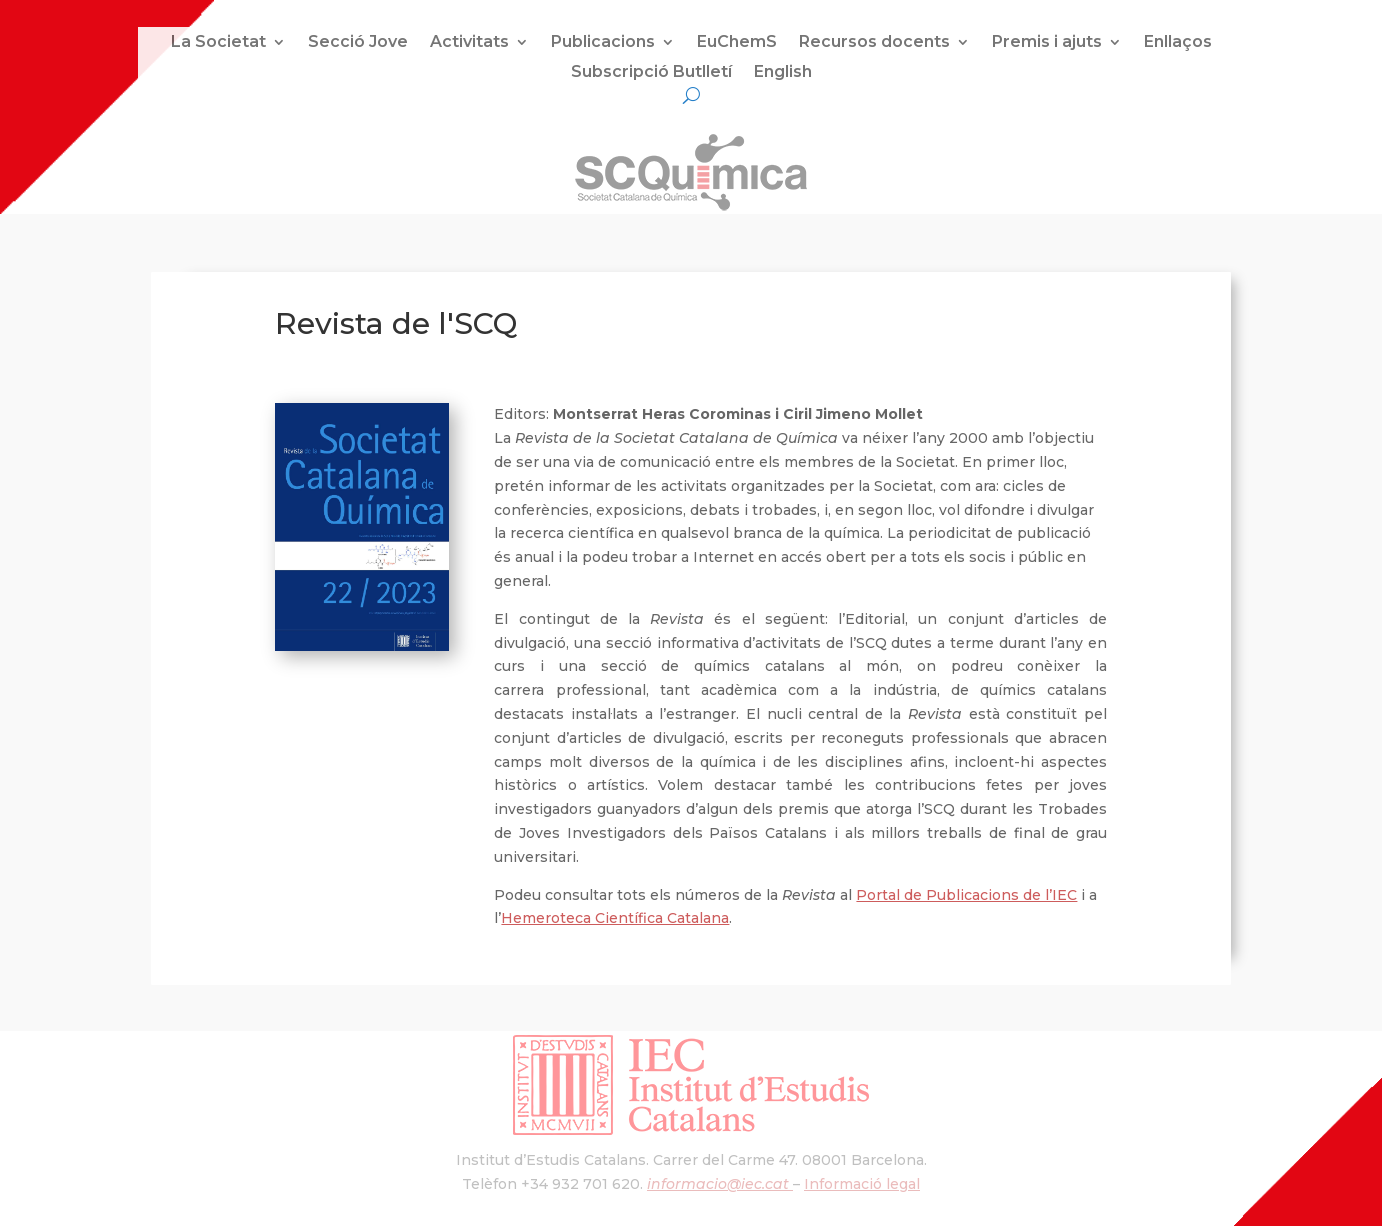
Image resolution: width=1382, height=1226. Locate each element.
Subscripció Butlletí (651, 73)
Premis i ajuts (1047, 43)
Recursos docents (874, 43)
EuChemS (737, 43)
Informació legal (862, 1184)
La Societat (218, 43)
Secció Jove (358, 43)
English (783, 73)
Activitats (469, 43)
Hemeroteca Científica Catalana (615, 918)
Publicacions (603, 43)
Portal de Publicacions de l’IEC (966, 895)
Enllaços (1178, 43)
